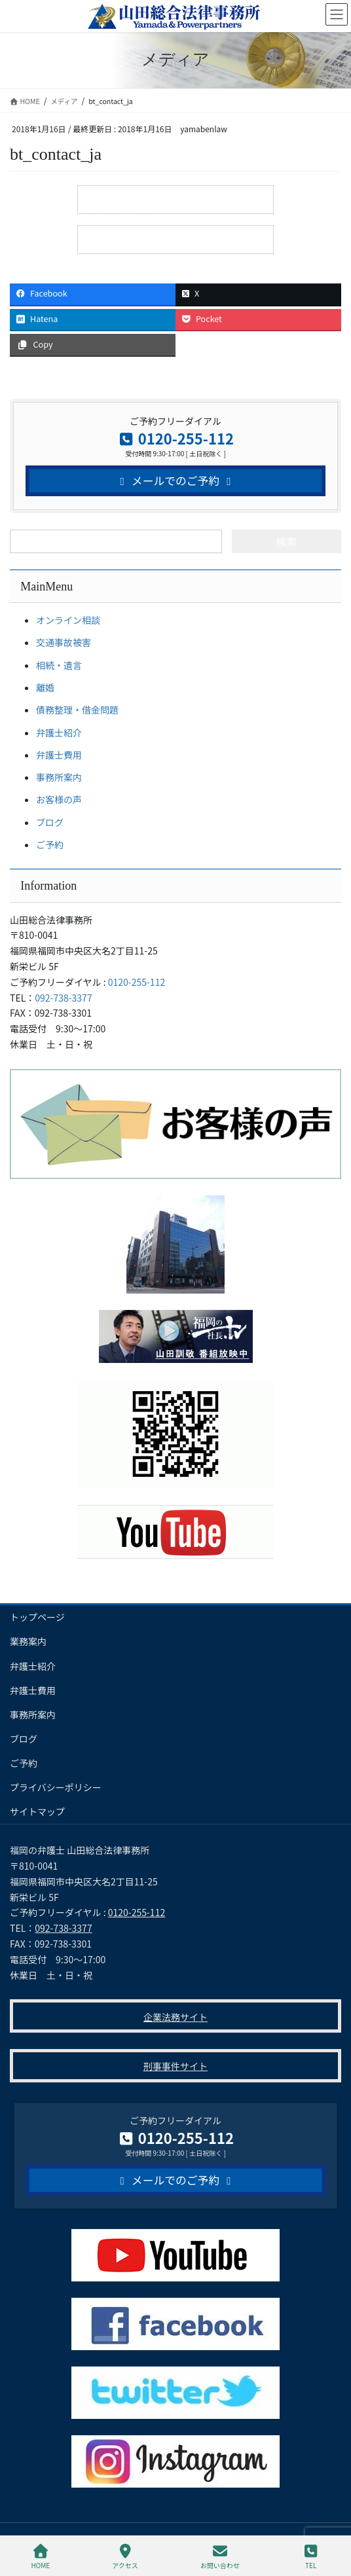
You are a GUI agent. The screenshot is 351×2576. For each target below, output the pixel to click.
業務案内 (28, 1641)
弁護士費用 (59, 754)
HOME (40, 2556)
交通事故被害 (63, 642)
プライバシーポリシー (56, 1787)
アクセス (125, 2556)
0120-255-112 (136, 982)
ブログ (50, 822)
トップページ (37, 1617)
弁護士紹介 (59, 732)
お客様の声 (59, 799)
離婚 (45, 687)
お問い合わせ (220, 2556)
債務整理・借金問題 (77, 709)
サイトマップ (37, 1811)
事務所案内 (59, 777)
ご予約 (50, 844)
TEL (311, 2556)
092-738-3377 (63, 997)
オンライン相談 (68, 619)
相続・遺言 (59, 665)
